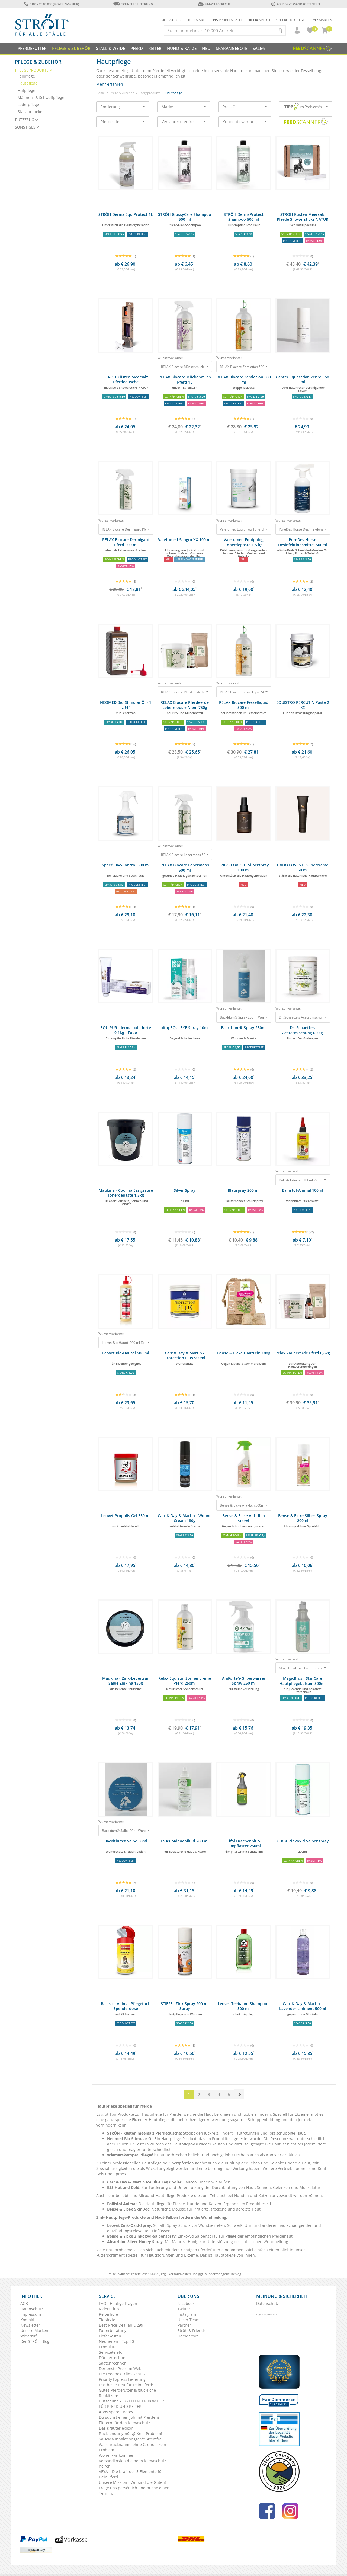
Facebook (186, 2303)
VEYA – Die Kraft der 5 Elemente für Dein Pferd (131, 2474)
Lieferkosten (110, 2336)
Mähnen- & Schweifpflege (41, 97)
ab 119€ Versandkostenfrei (295, 4)
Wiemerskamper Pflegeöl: (132, 2154)
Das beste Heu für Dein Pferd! (126, 2384)
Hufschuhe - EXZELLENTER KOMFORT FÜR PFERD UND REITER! (132, 2403)
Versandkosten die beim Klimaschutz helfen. (132, 2463)
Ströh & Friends (192, 2330)
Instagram (187, 2314)
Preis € (245, 106)
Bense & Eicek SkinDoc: (128, 2209)
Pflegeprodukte (149, 93)
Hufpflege (26, 90)
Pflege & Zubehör (122, 93)
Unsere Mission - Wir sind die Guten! (132, 2482)
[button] (295, 30)
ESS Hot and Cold (123, 2187)
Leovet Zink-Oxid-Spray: (129, 2225)
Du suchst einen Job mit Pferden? (129, 2417)
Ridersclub (171, 20)
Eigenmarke (196, 20)
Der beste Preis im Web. (121, 2368)
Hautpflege (27, 83)
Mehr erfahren (109, 84)
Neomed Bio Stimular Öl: (131, 2138)
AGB (24, 2303)
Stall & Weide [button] (110, 48)
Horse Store (188, 2336)
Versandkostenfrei (184, 121)
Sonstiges (27, 127)
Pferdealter (123, 121)
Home (100, 93)
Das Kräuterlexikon (116, 2428)
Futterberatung (113, 2330)
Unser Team (189, 2319)
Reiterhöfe (108, 2314)
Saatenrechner (112, 2363)
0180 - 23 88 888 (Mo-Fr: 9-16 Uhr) (51, 4)
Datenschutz (31, 2308)
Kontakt (27, 2319)
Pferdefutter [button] (32, 48)
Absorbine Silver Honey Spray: (135, 2241)
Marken (322, 20)
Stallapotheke (30, 111)
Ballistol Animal (121, 2203)
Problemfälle (227, 20)
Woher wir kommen (116, 2455)
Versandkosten (179, 2274)
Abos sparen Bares (116, 2411)
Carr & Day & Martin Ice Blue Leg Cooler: (145, 2182)
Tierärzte (107, 2319)
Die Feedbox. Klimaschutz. (123, 2373)
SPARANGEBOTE (231, 48)
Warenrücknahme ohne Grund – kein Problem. (132, 2447)
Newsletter (30, 2325)
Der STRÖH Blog (34, 2341)
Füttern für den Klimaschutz (124, 2422)
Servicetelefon (112, 2352)
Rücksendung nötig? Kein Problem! (130, 2433)
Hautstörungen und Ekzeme (172, 2255)
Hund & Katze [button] (182, 48)
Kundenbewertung (245, 121)
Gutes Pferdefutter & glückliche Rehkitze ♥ (127, 2393)
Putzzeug (26, 119)
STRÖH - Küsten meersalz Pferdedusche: (144, 2133)
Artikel (259, 20)
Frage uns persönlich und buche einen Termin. (134, 2490)
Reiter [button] (155, 48)
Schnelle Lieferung (133, 4)
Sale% (259, 48)
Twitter (184, 2308)
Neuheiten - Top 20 (116, 2341)
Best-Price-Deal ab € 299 (121, 2325)
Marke (184, 106)
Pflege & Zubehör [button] (71, 48)
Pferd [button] (136, 48)
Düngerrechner (113, 2357)
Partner (184, 2325)
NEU (206, 48)
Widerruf (28, 2336)
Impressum (30, 2314)
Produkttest (223, 2138)
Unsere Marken (34, 2330)
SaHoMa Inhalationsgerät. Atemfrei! (131, 2439)
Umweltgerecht (214, 4)
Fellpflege (26, 76)
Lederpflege (28, 104)
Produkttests (291, 20)
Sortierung (123, 106)
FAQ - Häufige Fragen (118, 2303)
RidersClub (109, 2308)
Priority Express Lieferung (122, 2379)
